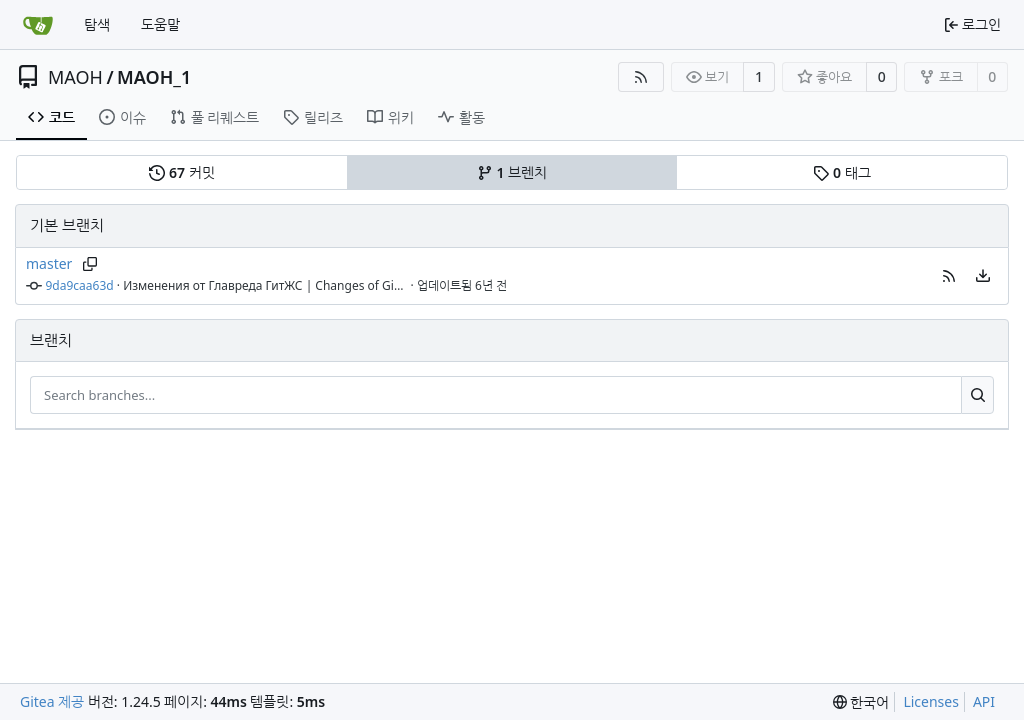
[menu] (983, 276)
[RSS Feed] (641, 77)
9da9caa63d (80, 285)
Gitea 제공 (52, 701)
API (984, 701)
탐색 (97, 24)
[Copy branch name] (89, 264)
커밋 (181, 172)
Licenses (931, 701)
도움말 (160, 24)
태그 (841, 172)
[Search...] (977, 395)
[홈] (38, 25)
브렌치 (512, 172)
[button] (949, 276)
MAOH (75, 77)
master (49, 263)
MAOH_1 (154, 77)
